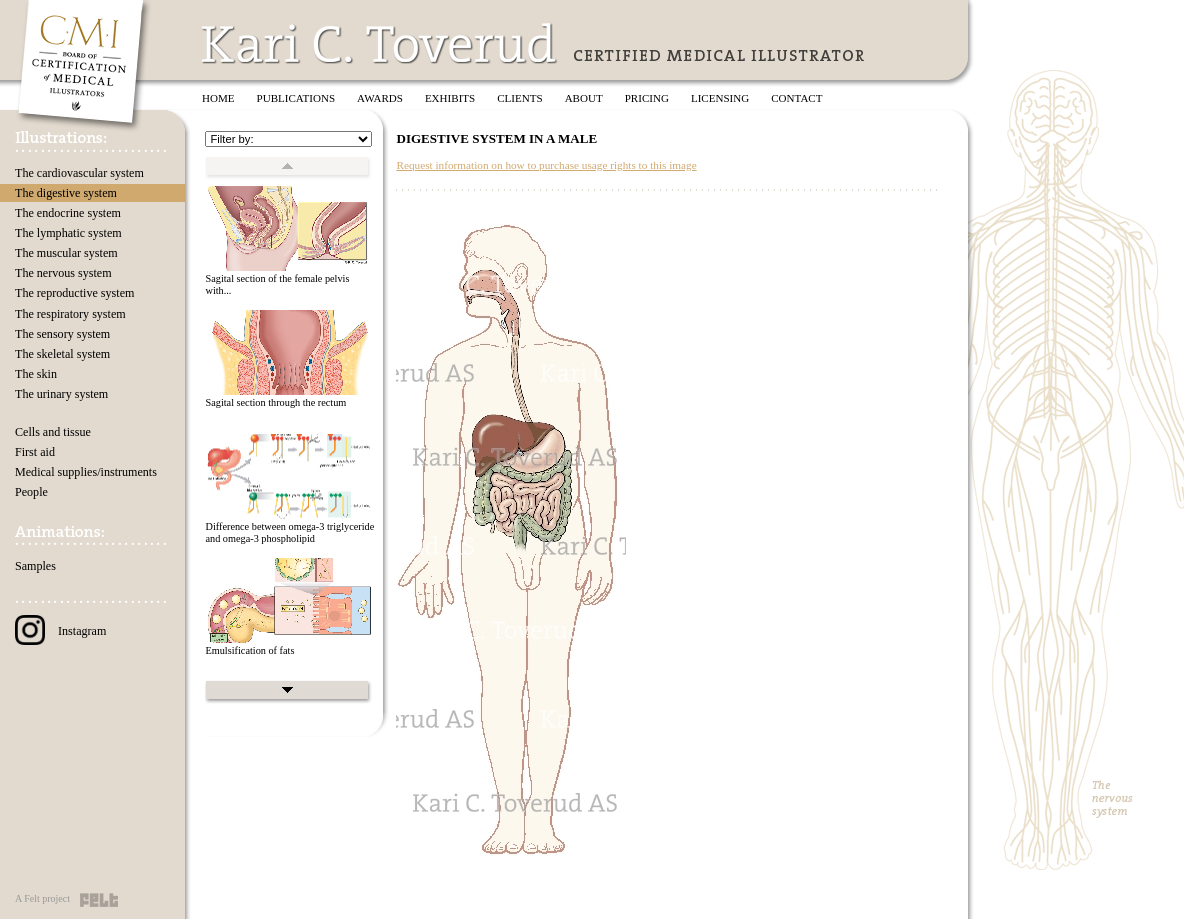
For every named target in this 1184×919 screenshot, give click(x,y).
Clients (519, 98)
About (584, 98)
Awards (380, 98)
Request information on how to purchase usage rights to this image (546, 165)
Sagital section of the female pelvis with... (277, 285)
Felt (99, 900)
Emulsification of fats (249, 650)
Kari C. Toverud (380, 43)
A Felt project (42, 898)
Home (218, 98)
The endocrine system (68, 213)
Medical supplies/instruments (86, 472)
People (31, 492)
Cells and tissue (53, 432)
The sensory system (62, 334)
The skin (36, 374)
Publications (296, 98)
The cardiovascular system (79, 173)
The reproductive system (74, 293)
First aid (35, 452)
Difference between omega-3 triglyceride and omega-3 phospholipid (289, 533)
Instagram (60, 631)
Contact (796, 98)
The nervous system (63, 273)
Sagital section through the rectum (275, 402)
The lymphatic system (68, 233)
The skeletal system (62, 354)
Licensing (720, 98)
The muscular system (66, 253)
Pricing (647, 98)
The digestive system (66, 193)
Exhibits (450, 98)
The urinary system (61, 394)
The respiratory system (70, 314)
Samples (35, 566)
